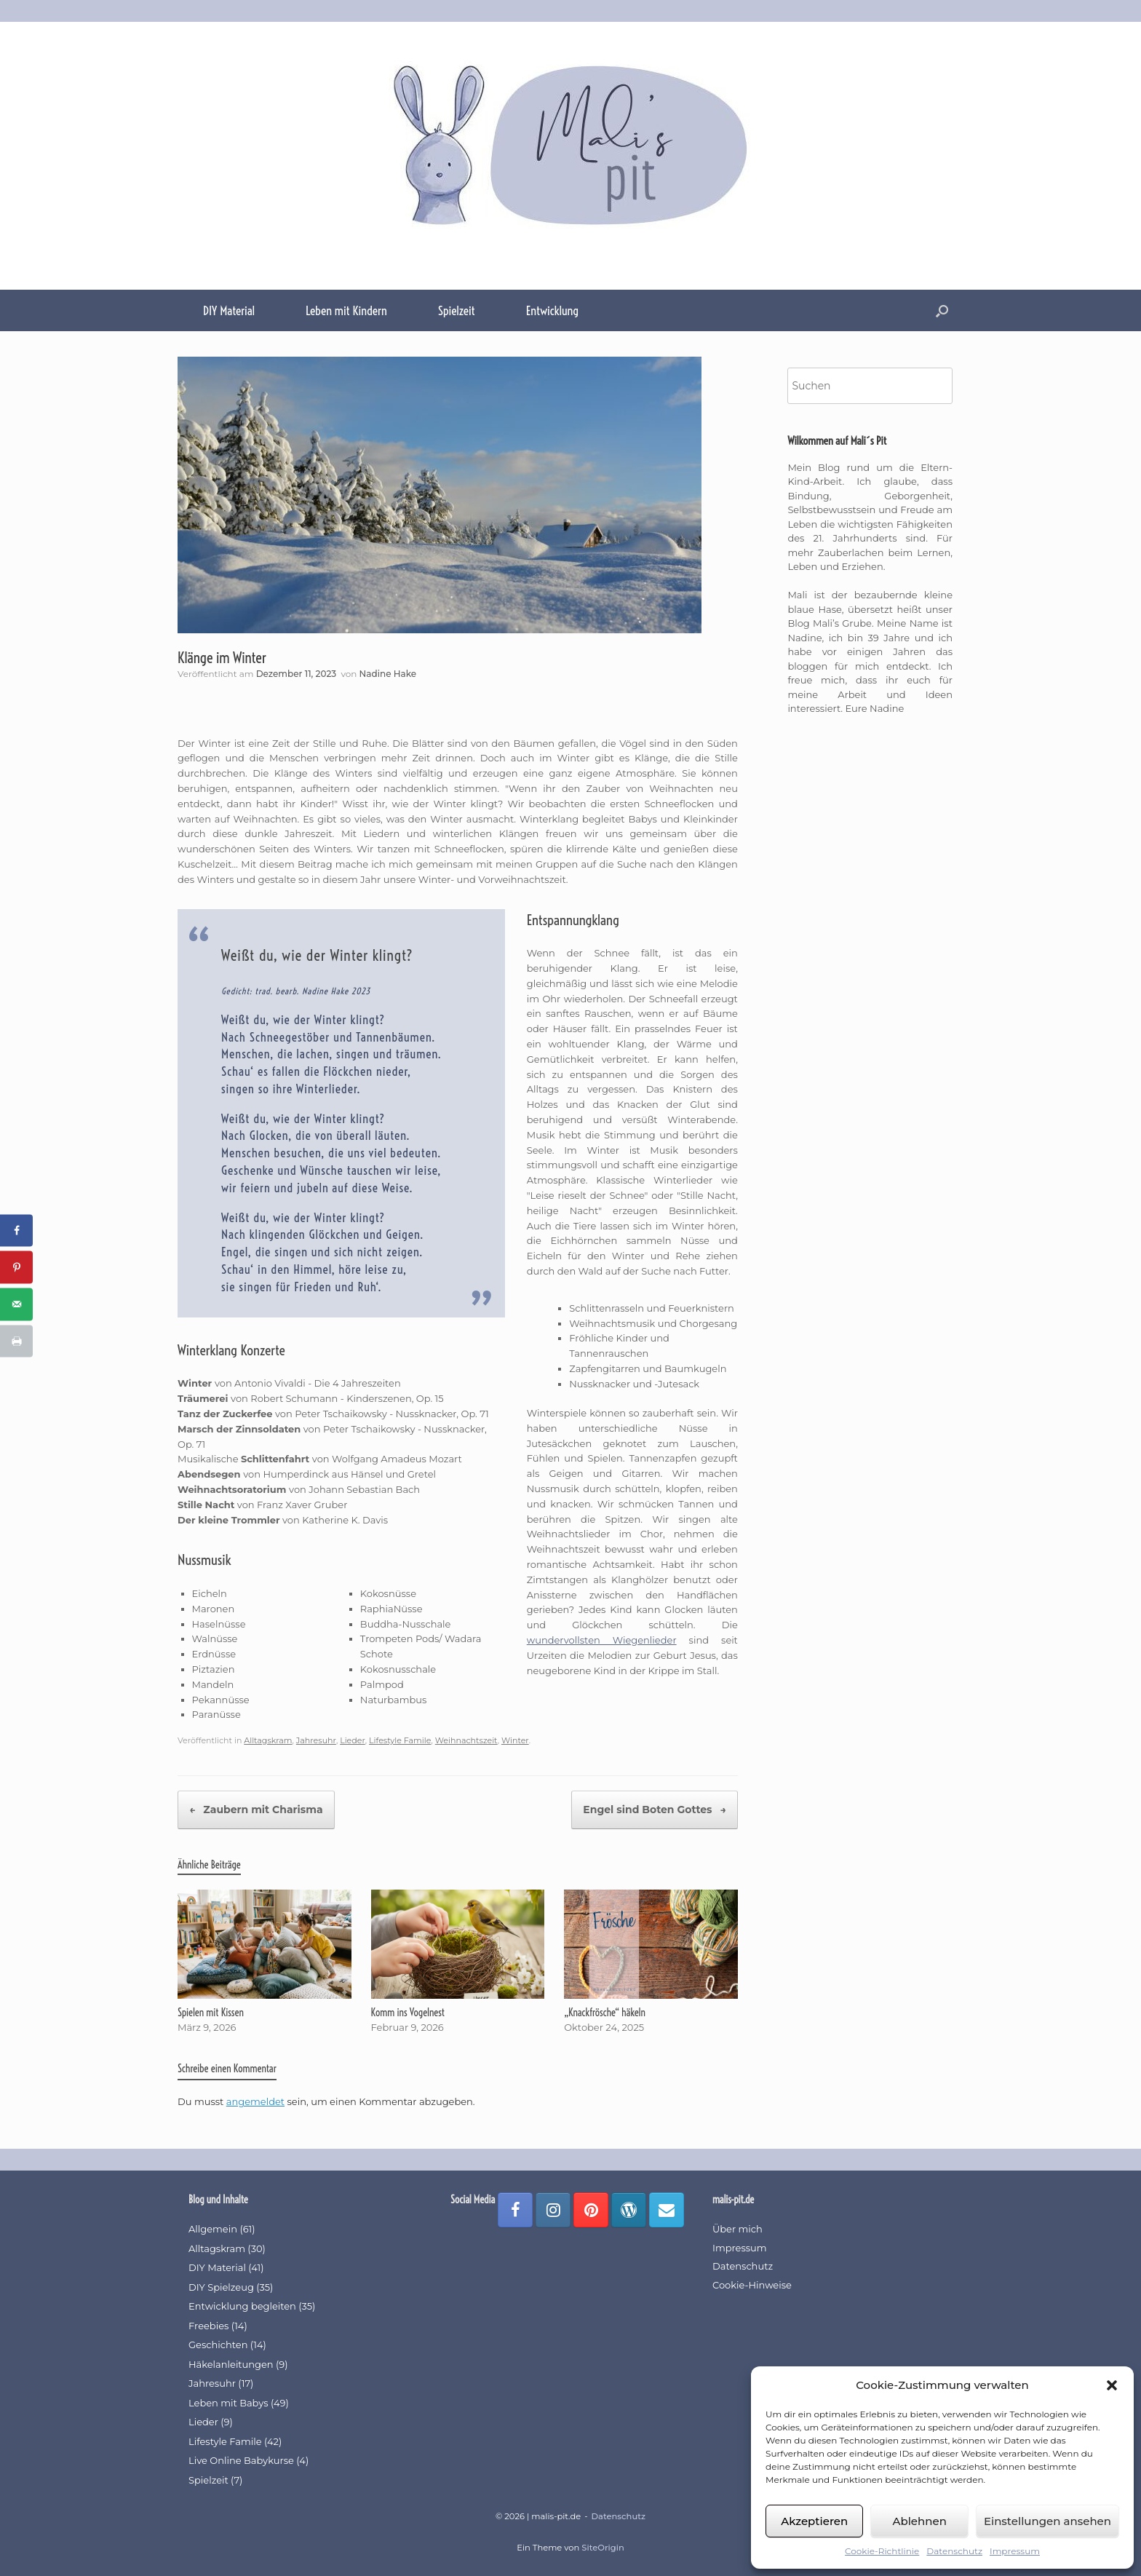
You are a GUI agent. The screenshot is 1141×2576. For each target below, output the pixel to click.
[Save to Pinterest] (16, 1267)
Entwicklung (552, 310)
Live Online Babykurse (241, 2460)
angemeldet (255, 2101)
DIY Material (229, 310)
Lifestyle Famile (400, 1740)
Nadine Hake (388, 673)
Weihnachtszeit (466, 1740)
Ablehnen (919, 2521)
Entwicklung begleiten (242, 2306)
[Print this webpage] (16, 1341)
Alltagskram (268, 1740)
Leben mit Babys (228, 2403)
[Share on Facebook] (16, 1230)
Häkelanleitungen (231, 2364)
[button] (1112, 2385)
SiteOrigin (602, 2548)
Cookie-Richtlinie (882, 2550)
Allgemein (212, 2229)
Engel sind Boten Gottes (654, 1810)
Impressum (1015, 2550)
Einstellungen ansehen (1047, 2521)
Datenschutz (954, 2550)
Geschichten (217, 2344)
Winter (515, 1740)
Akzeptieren (814, 2521)
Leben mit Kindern (346, 310)
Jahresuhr (316, 1740)
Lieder (352, 1740)
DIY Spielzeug (221, 2287)
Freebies (208, 2325)
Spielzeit (456, 310)
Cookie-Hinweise (752, 2285)
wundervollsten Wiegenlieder (602, 1640)
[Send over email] (16, 1304)
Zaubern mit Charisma (256, 1810)
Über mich (737, 2229)
